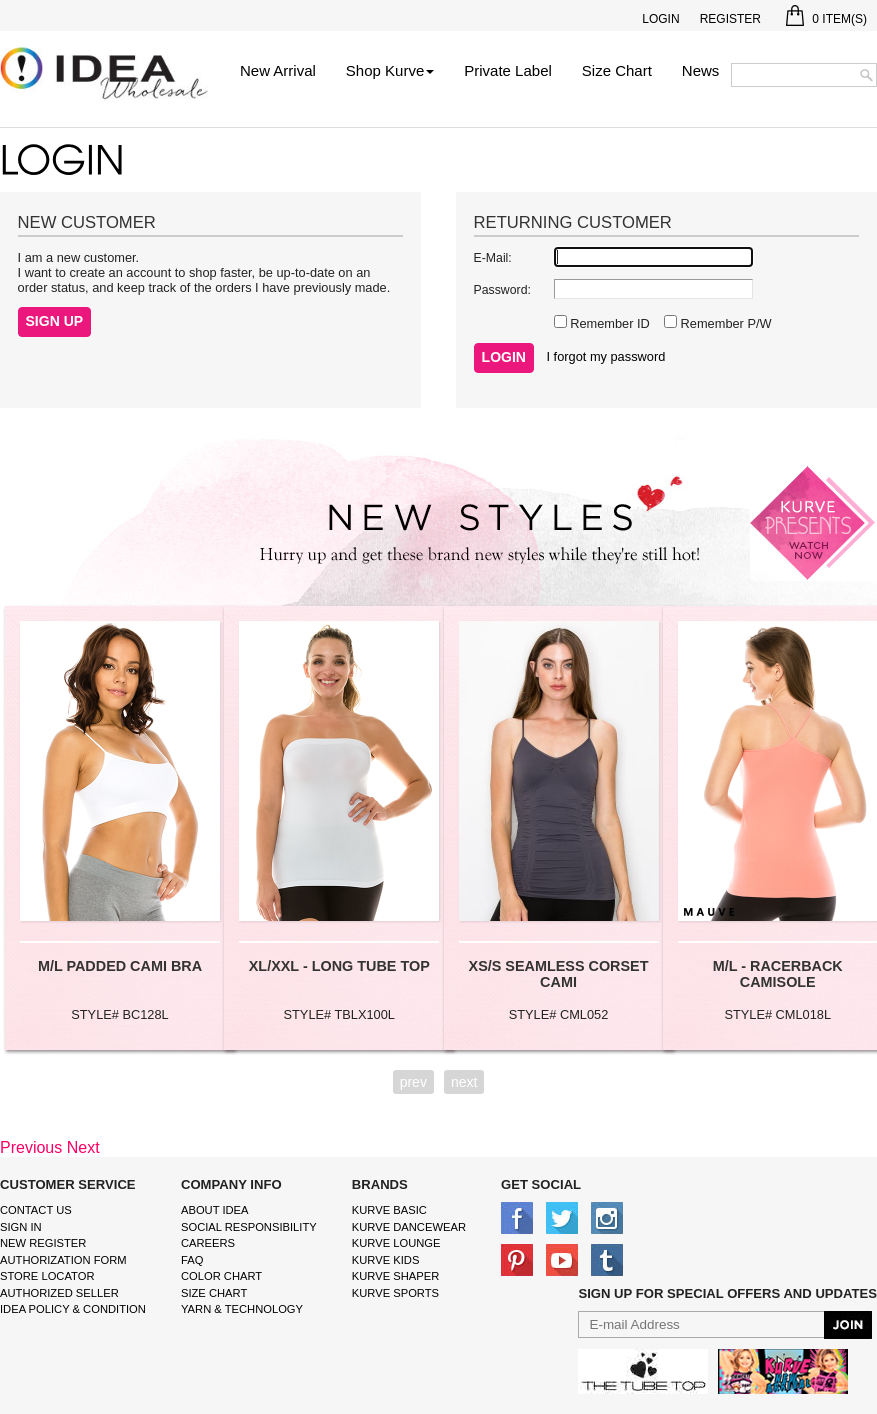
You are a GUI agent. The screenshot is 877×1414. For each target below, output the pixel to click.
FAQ (192, 1260)
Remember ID (608, 323)
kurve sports (395, 1293)
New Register (43, 1243)
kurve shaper (395, 1276)
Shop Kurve (390, 70)
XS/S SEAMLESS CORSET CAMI (559, 974)
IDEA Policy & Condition (73, 1309)
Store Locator (47, 1276)
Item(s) (826, 19)
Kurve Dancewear (409, 1227)
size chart (214, 1293)
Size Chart (617, 70)
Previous (31, 1147)
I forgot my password (606, 356)
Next (83, 1147)
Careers (208, 1243)
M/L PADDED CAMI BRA (120, 966)
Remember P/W (724, 323)
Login (660, 19)
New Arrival (278, 70)
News (701, 70)
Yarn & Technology (242, 1309)
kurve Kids (386, 1260)
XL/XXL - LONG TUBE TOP (339, 966)
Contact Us (36, 1210)
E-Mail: (493, 258)
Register (730, 19)
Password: (502, 290)
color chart (221, 1276)
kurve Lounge (396, 1243)
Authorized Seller (59, 1293)
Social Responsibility (249, 1227)
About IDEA (215, 1210)
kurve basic (389, 1210)
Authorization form (63, 1260)
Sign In (21, 1227)
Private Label (508, 70)
